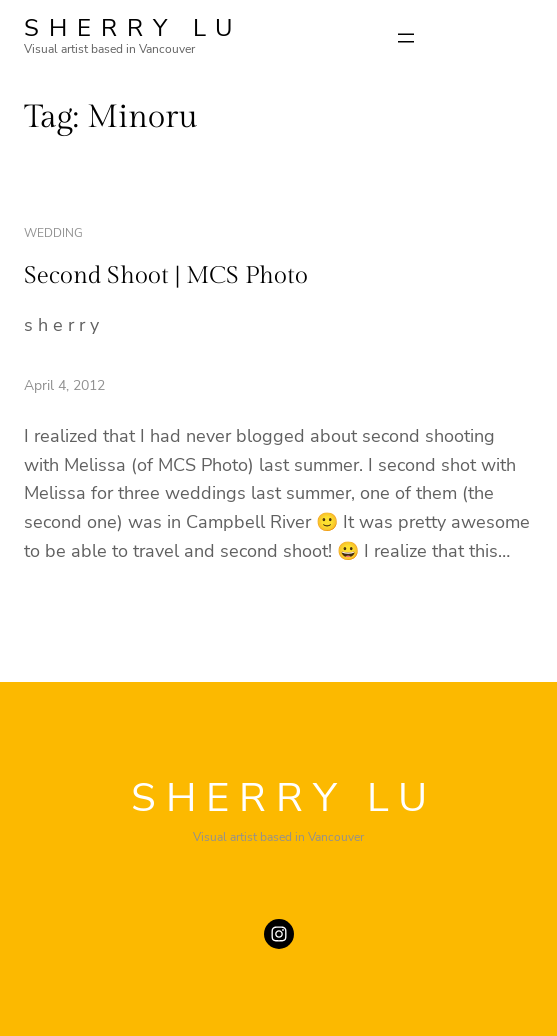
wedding (53, 233)
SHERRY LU (133, 28)
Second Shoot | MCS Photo (166, 276)
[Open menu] (406, 38)
